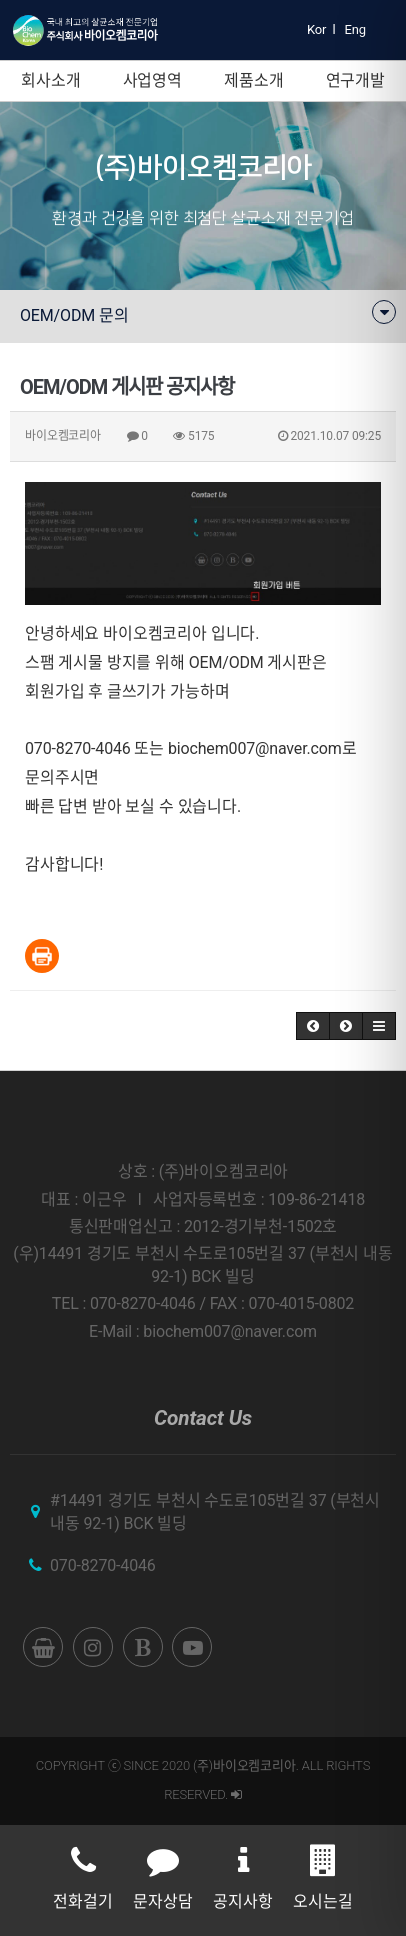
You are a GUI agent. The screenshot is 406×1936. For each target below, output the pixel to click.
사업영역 (152, 80)
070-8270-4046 (103, 1565)
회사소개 (50, 80)
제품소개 (253, 80)
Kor (316, 29)
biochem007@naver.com (255, 748)
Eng (355, 29)
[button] (313, 1026)
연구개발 (355, 80)
